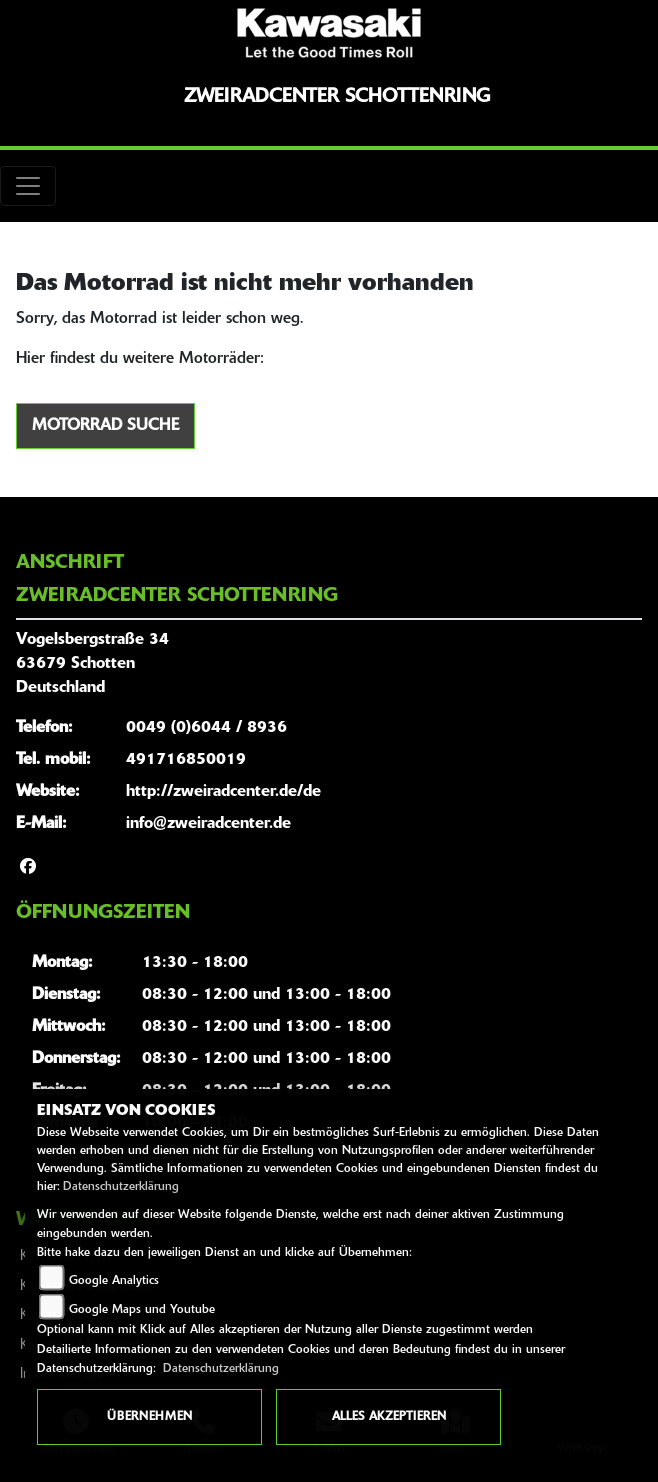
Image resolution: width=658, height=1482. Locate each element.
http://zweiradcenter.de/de (223, 792)
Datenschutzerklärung (121, 1187)
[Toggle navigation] (28, 186)
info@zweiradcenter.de (208, 824)
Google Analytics (114, 1281)
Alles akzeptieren (389, 1417)
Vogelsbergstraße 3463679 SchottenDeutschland (92, 664)
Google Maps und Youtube (142, 1310)
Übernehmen (149, 1417)
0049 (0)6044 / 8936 (206, 728)
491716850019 (186, 760)
